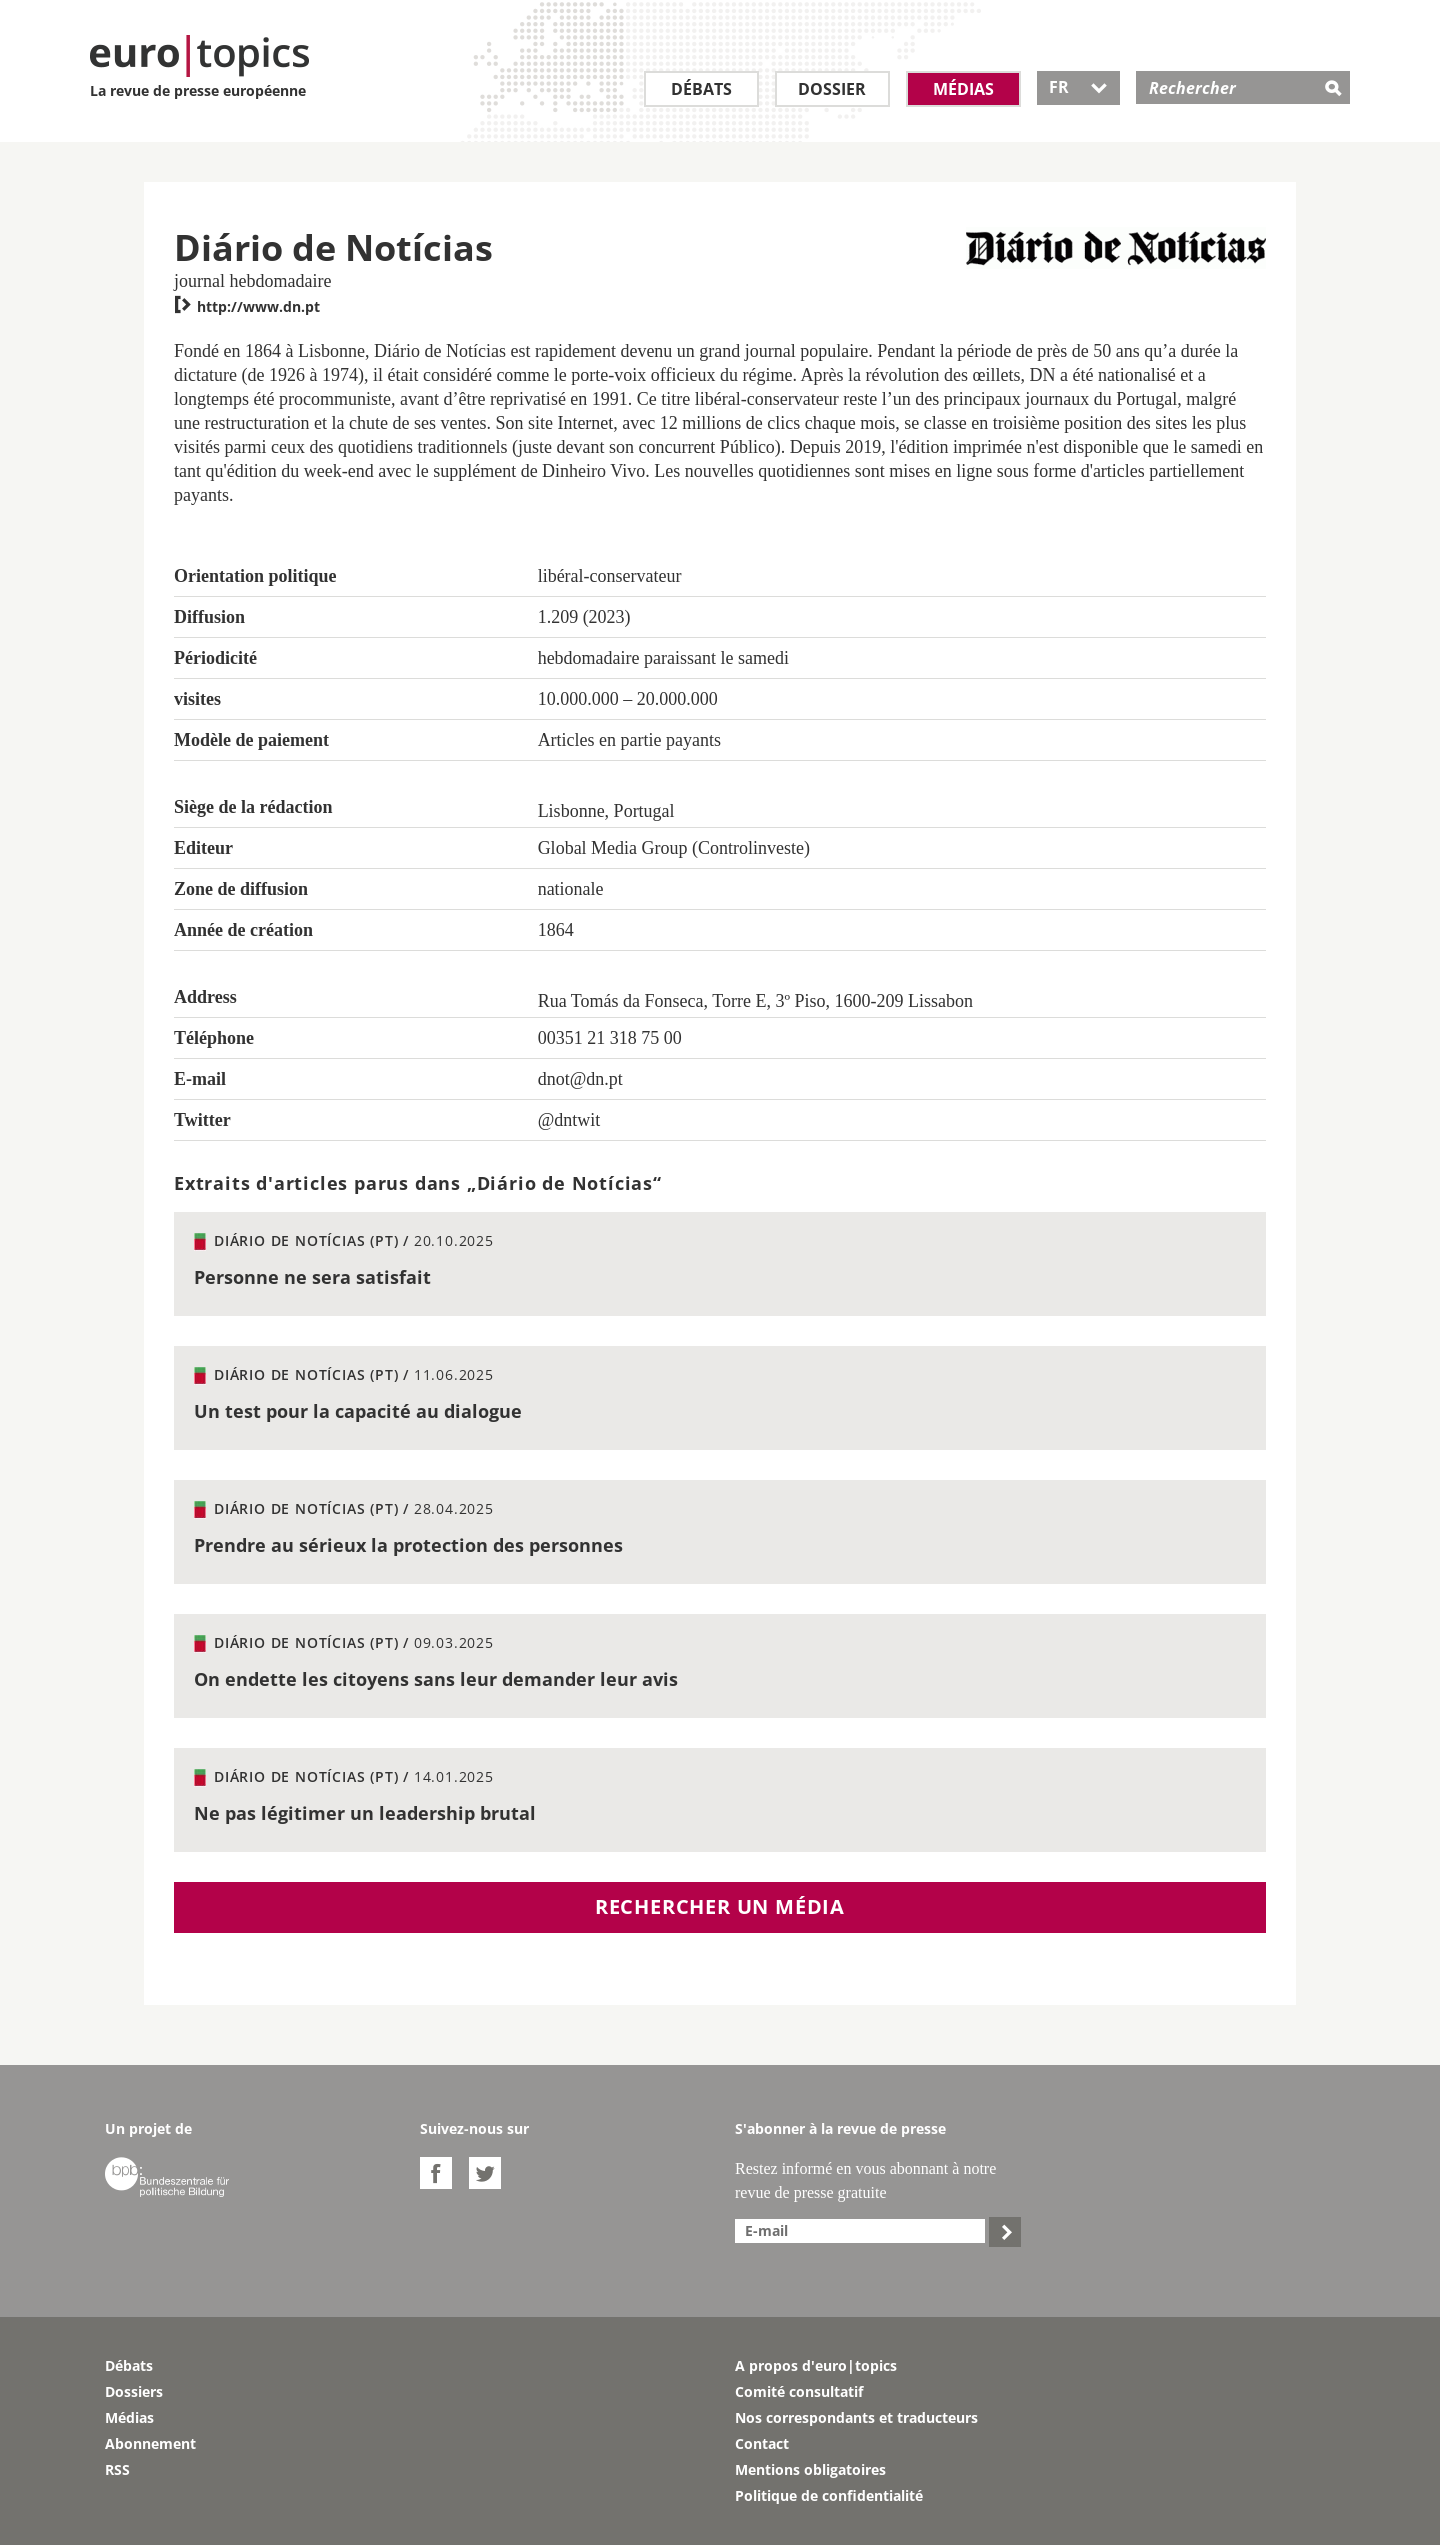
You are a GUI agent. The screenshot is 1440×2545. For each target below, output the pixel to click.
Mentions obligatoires (810, 2469)
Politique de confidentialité (829, 2495)
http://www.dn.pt (247, 306)
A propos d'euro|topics (816, 2365)
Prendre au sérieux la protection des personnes (408, 1545)
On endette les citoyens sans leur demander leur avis (436, 1679)
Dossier (832, 89)
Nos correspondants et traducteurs (856, 2417)
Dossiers (134, 2391)
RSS (117, 2469)
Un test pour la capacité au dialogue (358, 1411)
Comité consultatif (799, 2391)
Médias (963, 89)
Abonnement (150, 2443)
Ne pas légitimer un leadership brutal (365, 1813)
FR (1078, 87)
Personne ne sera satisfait (312, 1277)
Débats (701, 89)
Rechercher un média (720, 1906)
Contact (762, 2443)
